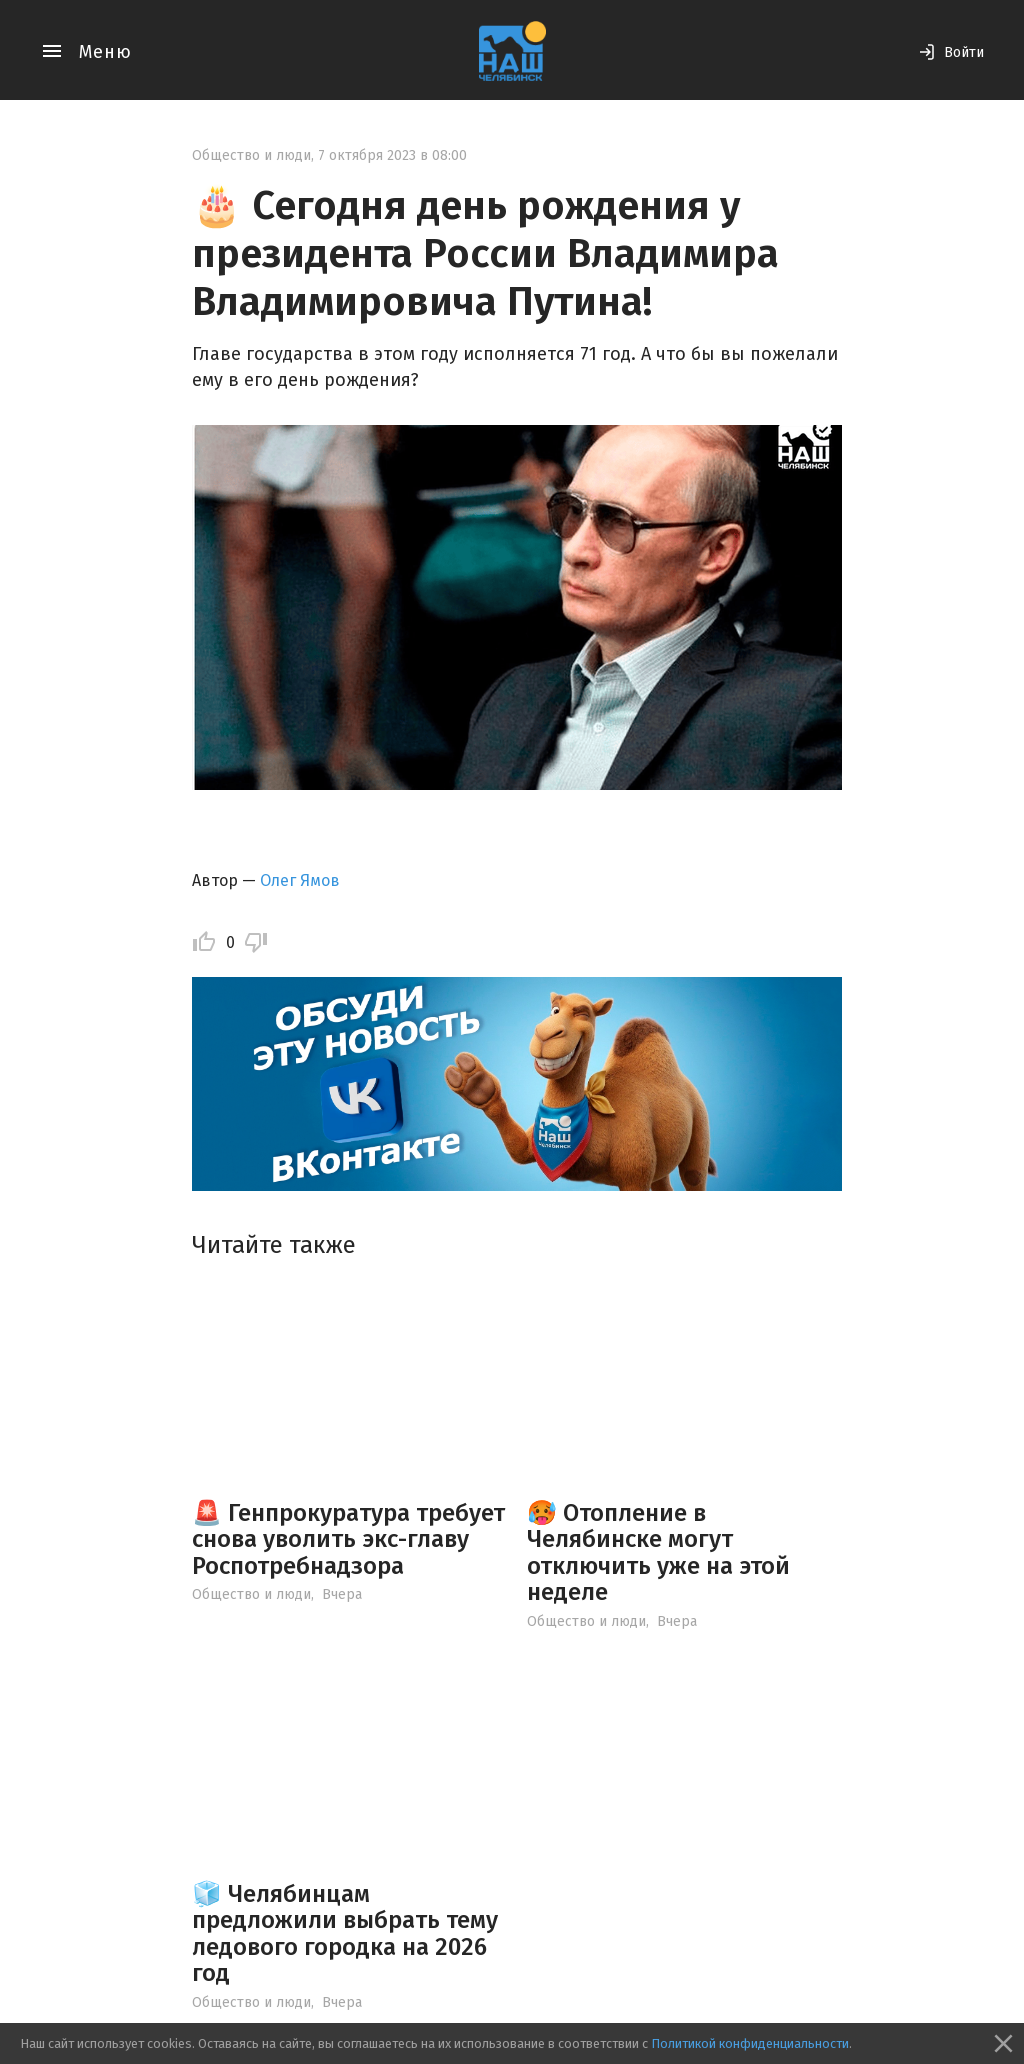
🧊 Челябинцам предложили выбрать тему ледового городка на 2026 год (345, 1933)
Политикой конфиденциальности (750, 2043)
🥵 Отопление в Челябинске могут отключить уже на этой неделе (658, 1552)
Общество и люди (251, 155)
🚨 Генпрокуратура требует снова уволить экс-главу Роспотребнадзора (348, 1539)
